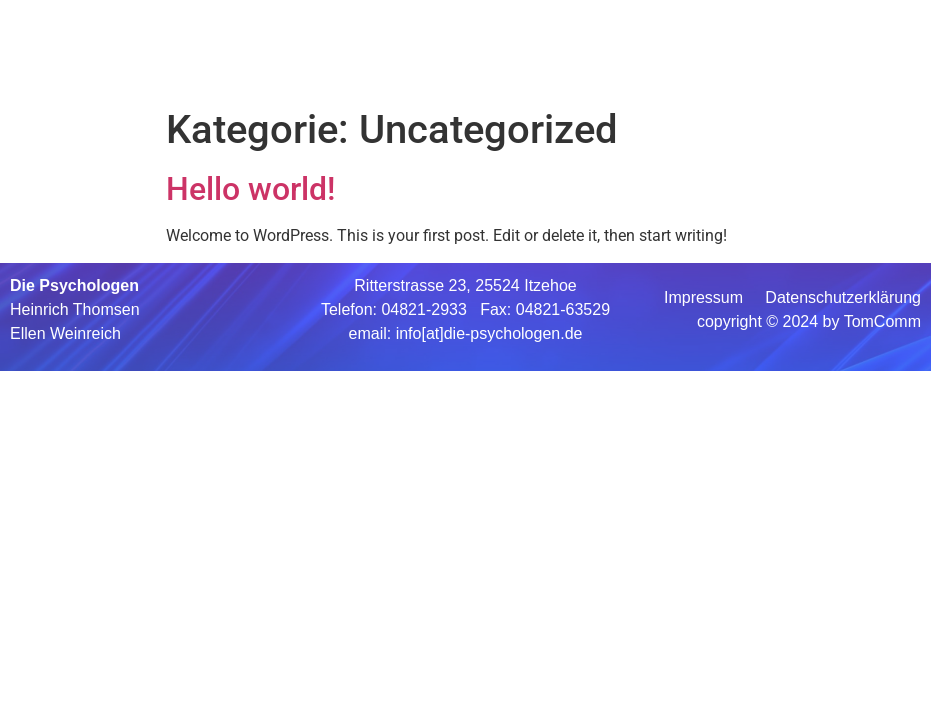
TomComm (882, 321)
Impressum (706, 297)
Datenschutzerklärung (841, 297)
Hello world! (250, 189)
